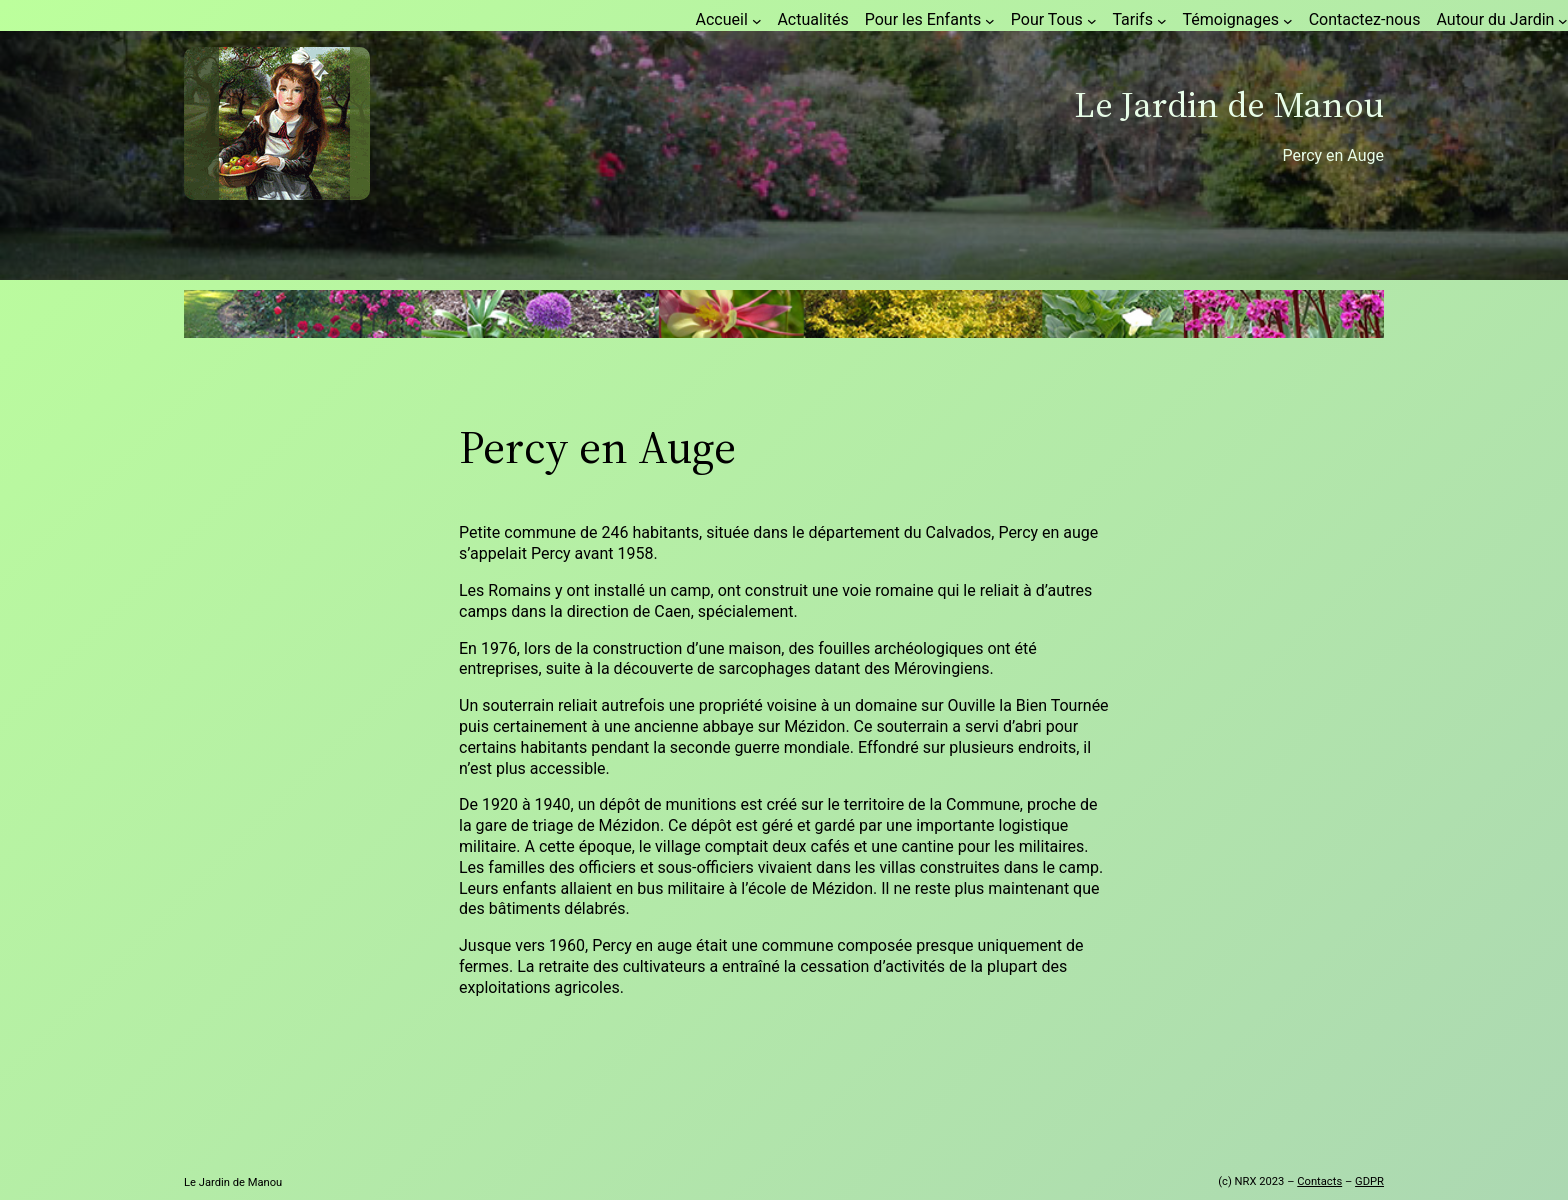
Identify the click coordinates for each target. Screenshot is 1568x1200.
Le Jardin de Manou (1229, 104)
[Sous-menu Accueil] (757, 21)
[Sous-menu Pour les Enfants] (990, 21)
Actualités (812, 19)
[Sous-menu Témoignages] (1288, 21)
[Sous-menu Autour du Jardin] (1563, 21)
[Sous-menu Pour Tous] (1092, 21)
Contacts (1319, 1181)
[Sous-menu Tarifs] (1162, 21)
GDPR (1369, 1181)
